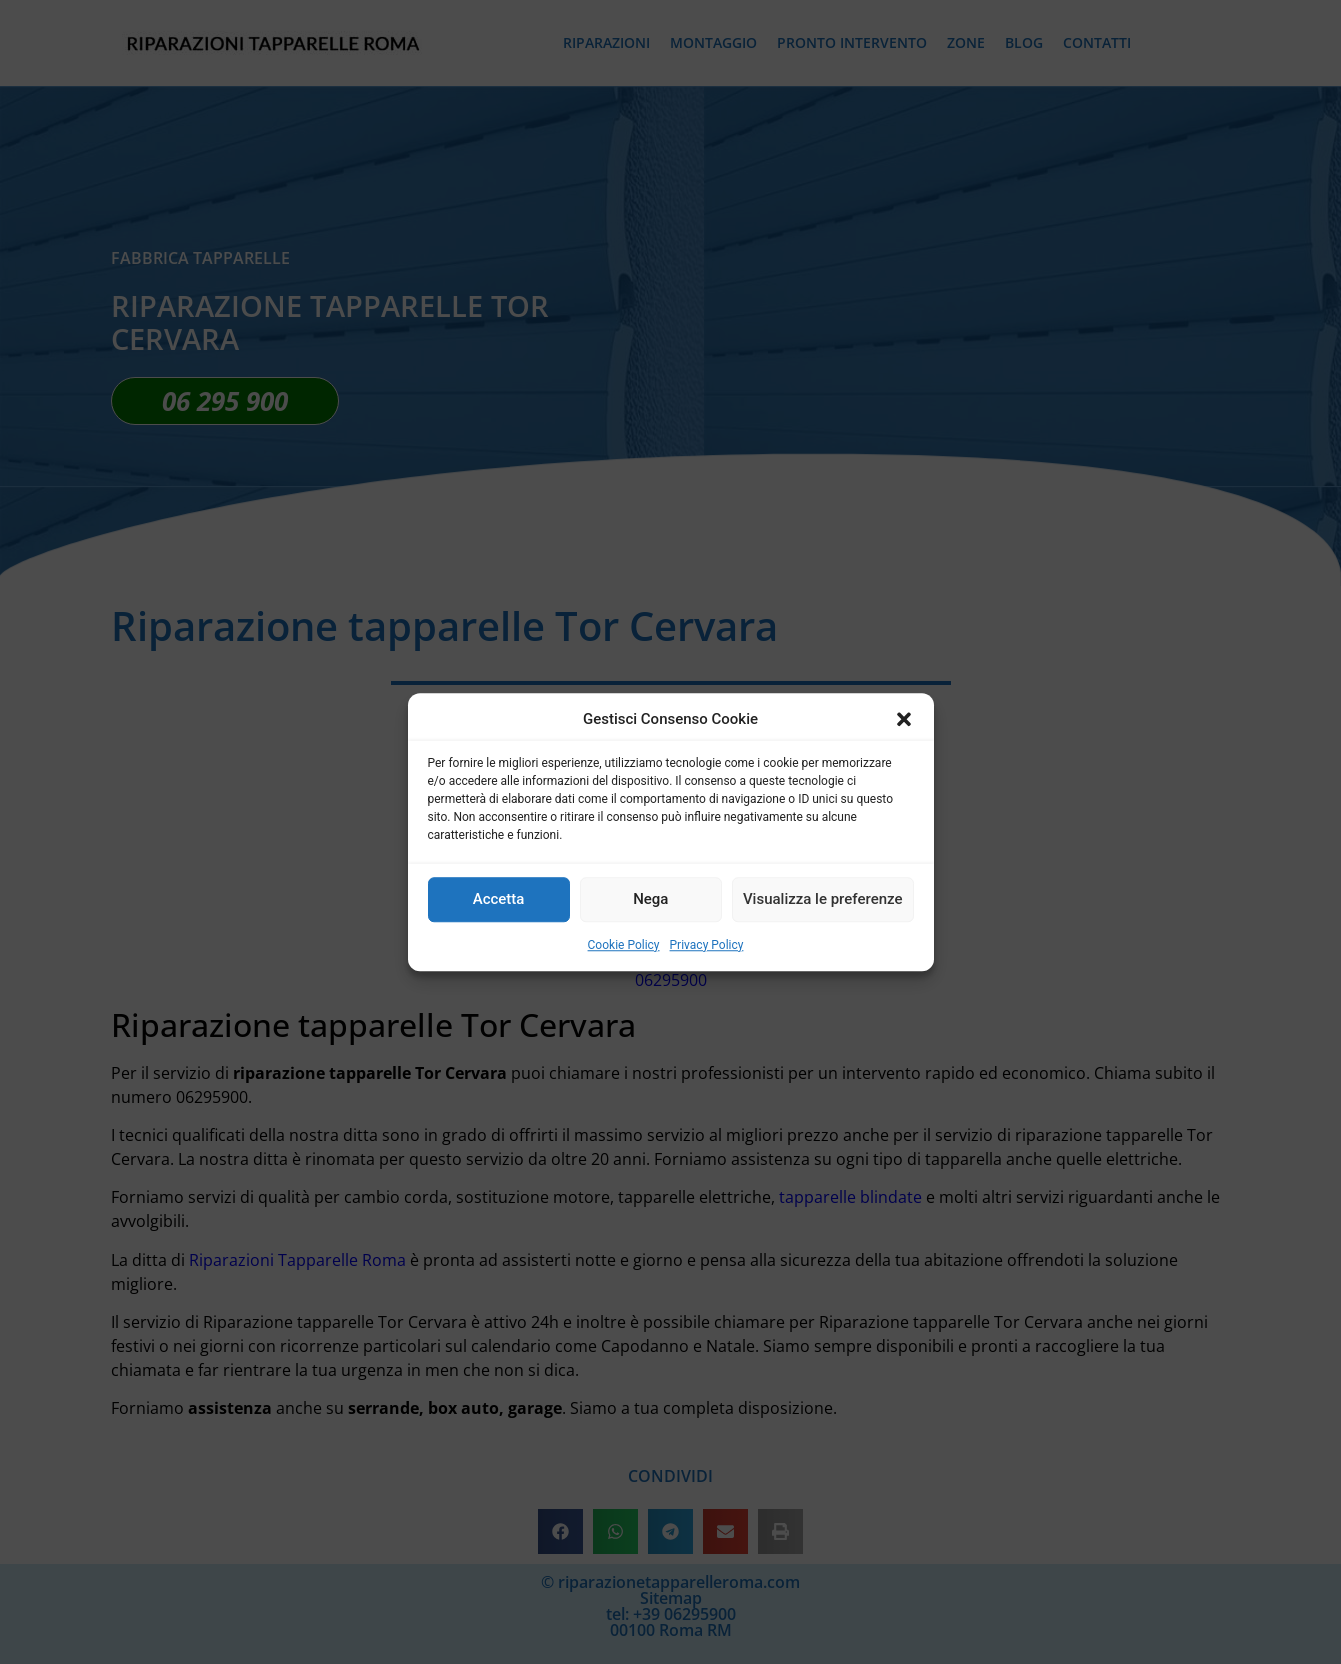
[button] (904, 720)
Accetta (499, 899)
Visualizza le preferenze (823, 899)
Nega (650, 899)
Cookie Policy (624, 945)
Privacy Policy (707, 945)
